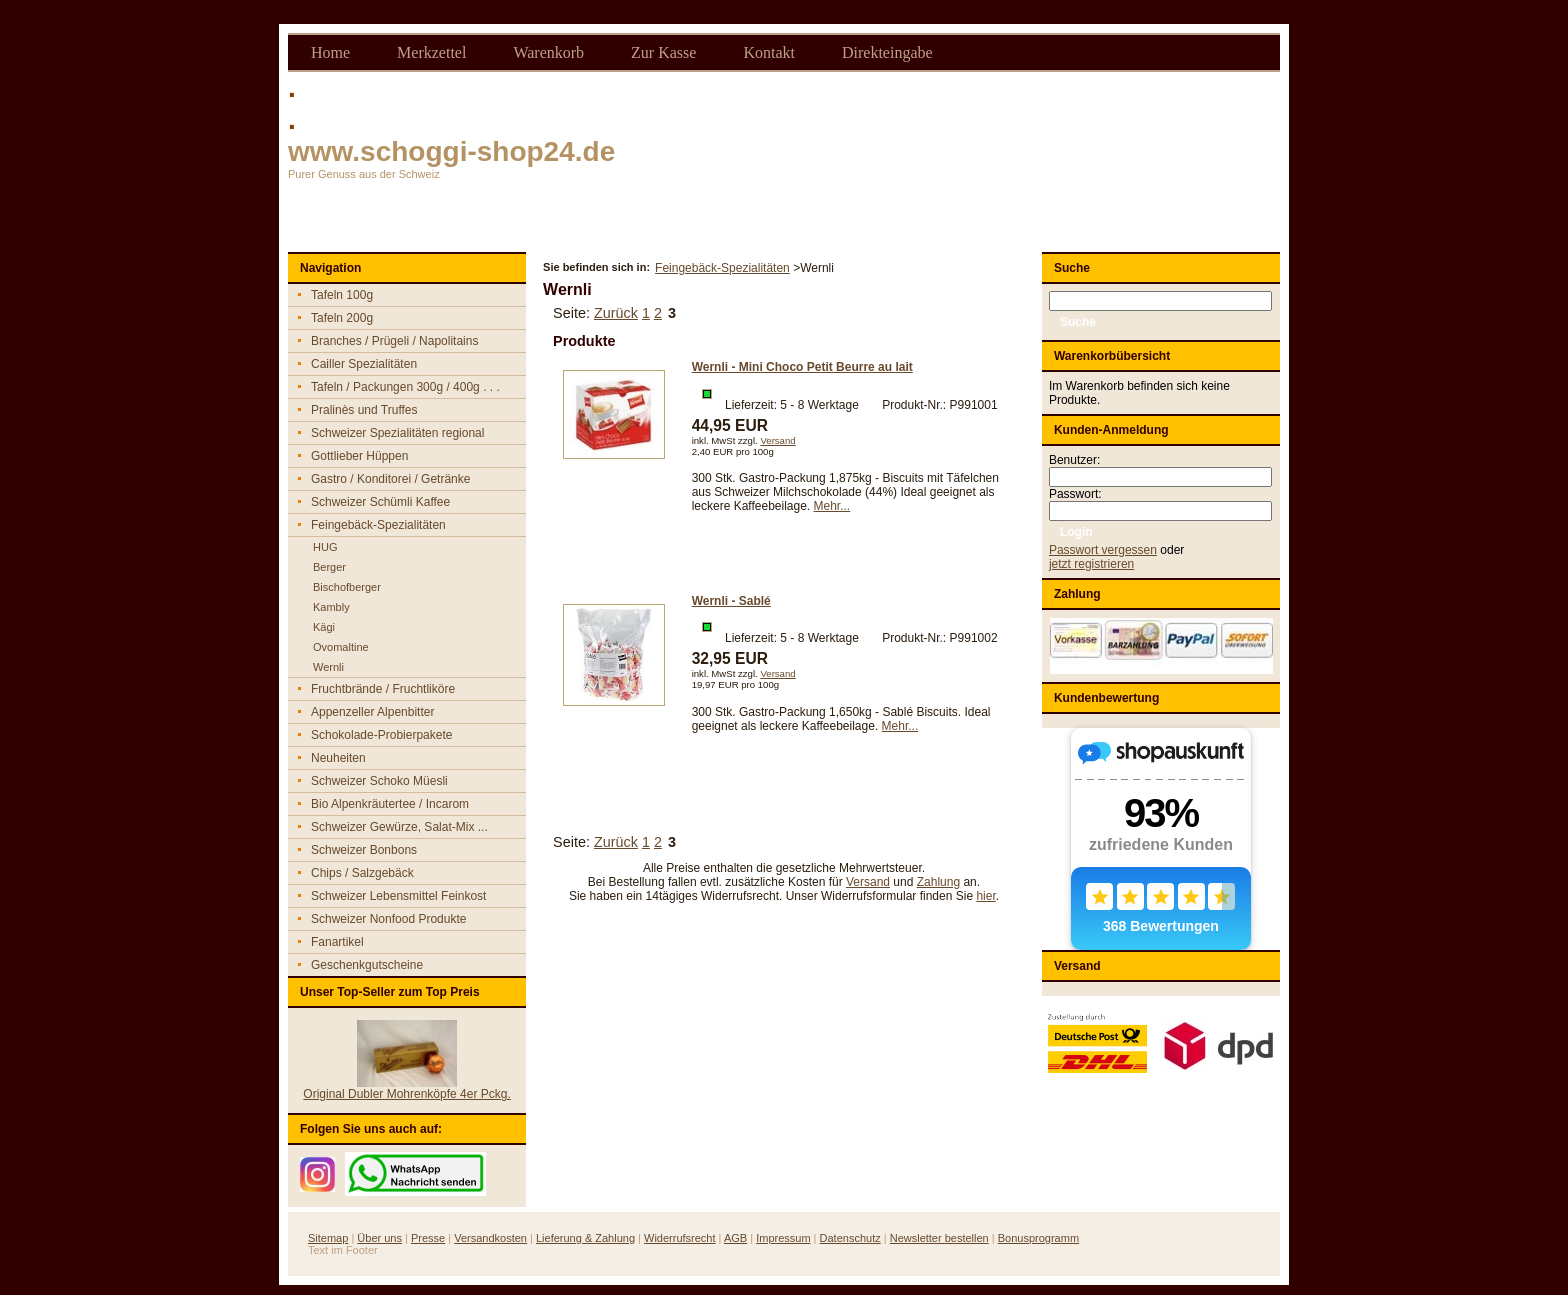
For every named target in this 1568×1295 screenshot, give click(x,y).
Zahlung (938, 882)
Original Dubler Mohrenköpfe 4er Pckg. (406, 1094)
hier (985, 896)
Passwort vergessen (1103, 550)
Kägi (324, 627)
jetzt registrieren (1091, 564)
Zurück (616, 313)
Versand (777, 440)
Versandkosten (490, 1238)
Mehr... (832, 506)
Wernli (328, 667)
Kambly (331, 607)
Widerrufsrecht (680, 1238)
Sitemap (328, 1238)
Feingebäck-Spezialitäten (722, 268)
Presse (428, 1238)
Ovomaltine (341, 647)
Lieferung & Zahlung (585, 1238)
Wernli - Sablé (731, 601)
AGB (735, 1238)
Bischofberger (347, 587)
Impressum (783, 1238)
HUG (325, 547)
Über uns (379, 1238)
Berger (329, 567)
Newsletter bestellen (939, 1238)
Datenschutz (850, 1238)
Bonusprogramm (1038, 1238)
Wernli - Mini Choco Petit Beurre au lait (802, 367)
